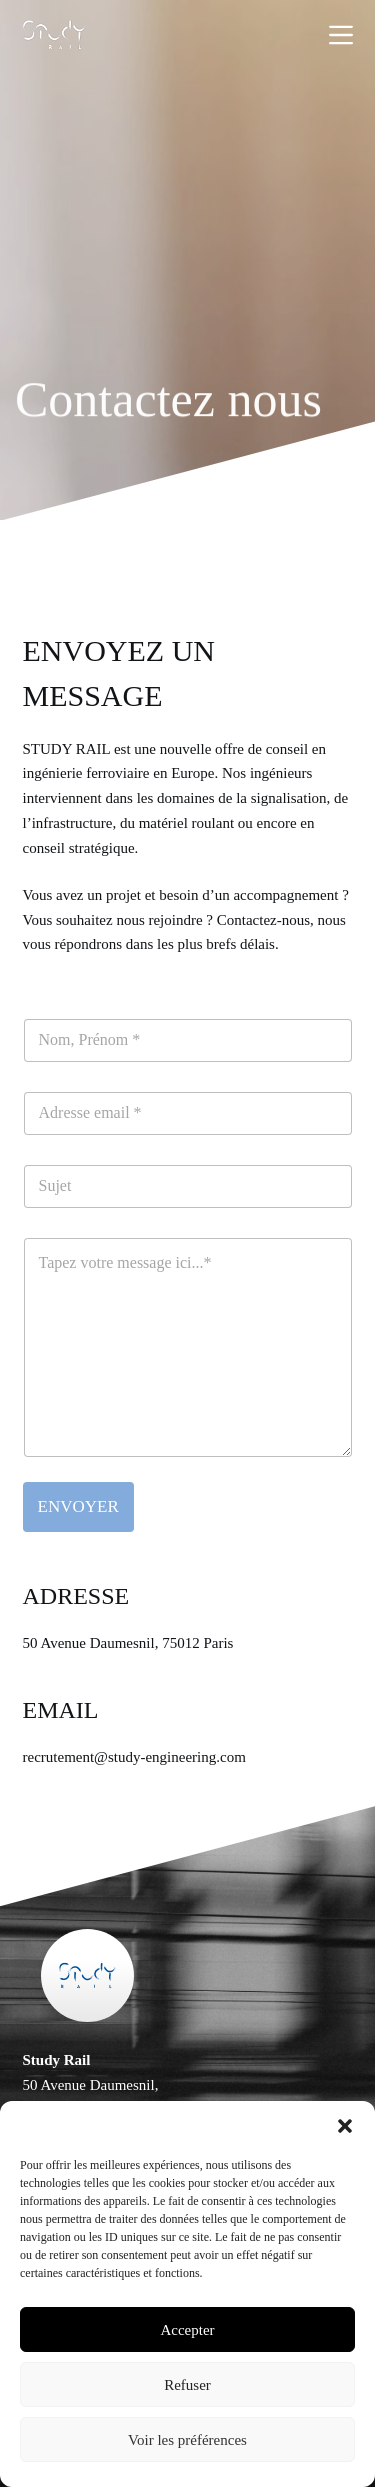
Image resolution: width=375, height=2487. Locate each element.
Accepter (187, 2330)
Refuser (187, 2385)
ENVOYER (78, 1506)
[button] (345, 2126)
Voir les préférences (187, 2440)
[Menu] (341, 35)
